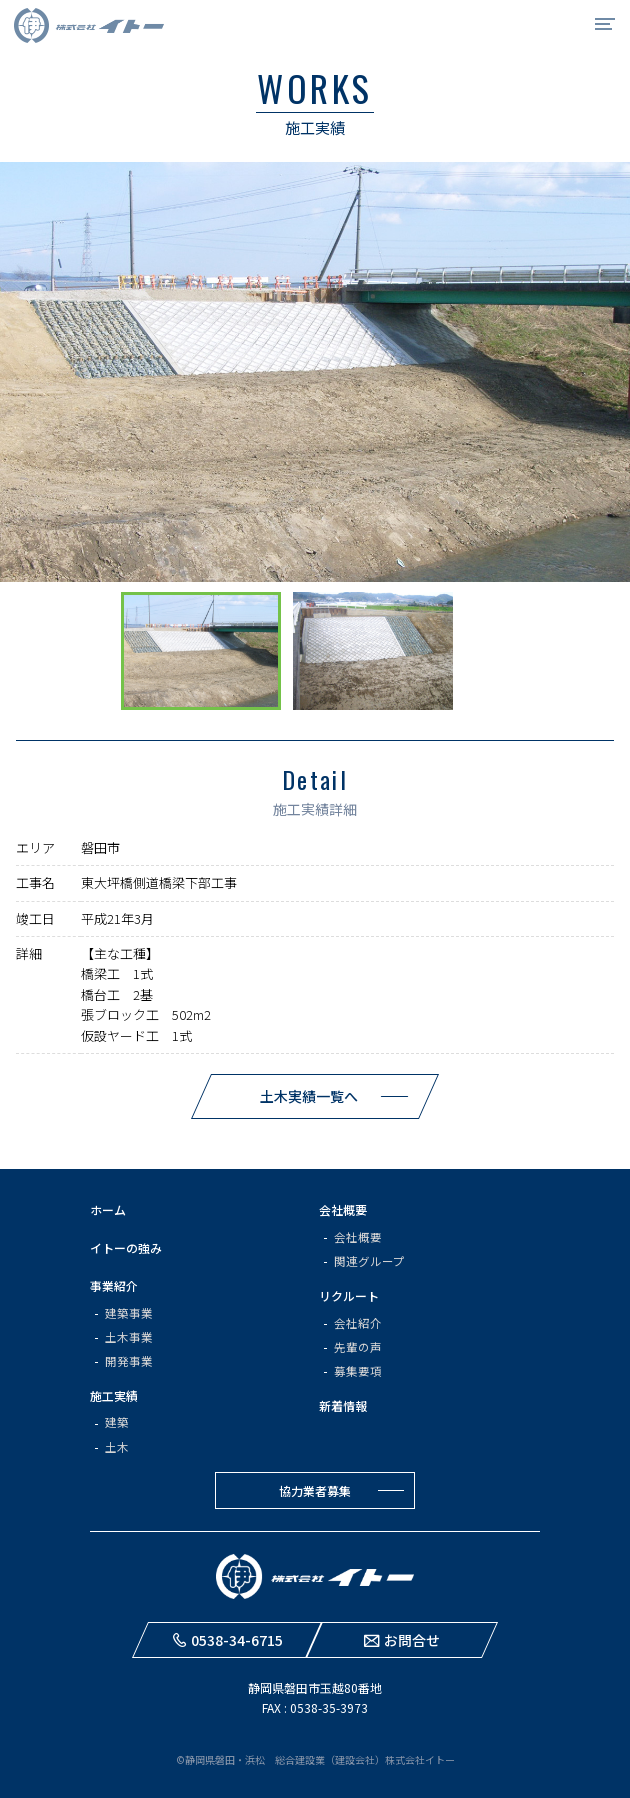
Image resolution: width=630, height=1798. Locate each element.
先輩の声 (358, 1347)
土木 (117, 1447)
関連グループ (369, 1261)
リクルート (349, 1295)
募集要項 (358, 1371)
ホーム (108, 1209)
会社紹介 (358, 1323)
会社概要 (343, 1209)
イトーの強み (126, 1247)
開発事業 (129, 1361)
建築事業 (129, 1313)
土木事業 (129, 1337)
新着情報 (343, 1405)
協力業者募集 (315, 1490)
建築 (117, 1422)
